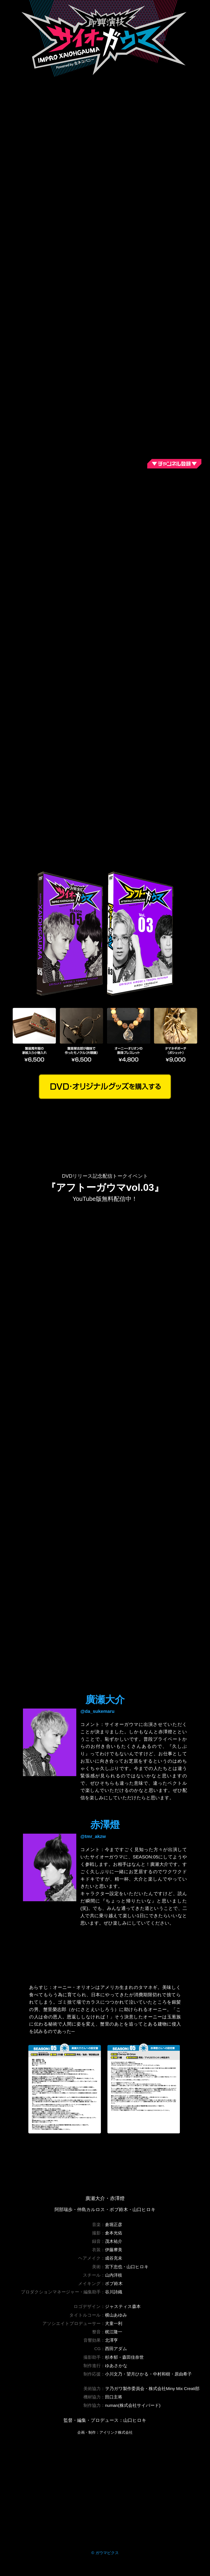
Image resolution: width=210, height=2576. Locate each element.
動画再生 (64, 85)
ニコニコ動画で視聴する (56, 631)
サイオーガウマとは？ (167, 85)
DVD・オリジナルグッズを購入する (105, 1086)
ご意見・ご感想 (185, 37)
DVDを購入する (150, 746)
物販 (109, 85)
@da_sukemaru (97, 1711)
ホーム (90, 31)
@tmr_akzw (93, 1836)
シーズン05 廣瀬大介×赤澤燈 (105, 106)
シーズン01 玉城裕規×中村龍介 (34, 122)
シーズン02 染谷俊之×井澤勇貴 (81, 122)
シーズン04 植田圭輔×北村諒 (175, 122)
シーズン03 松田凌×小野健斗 (128, 122)
